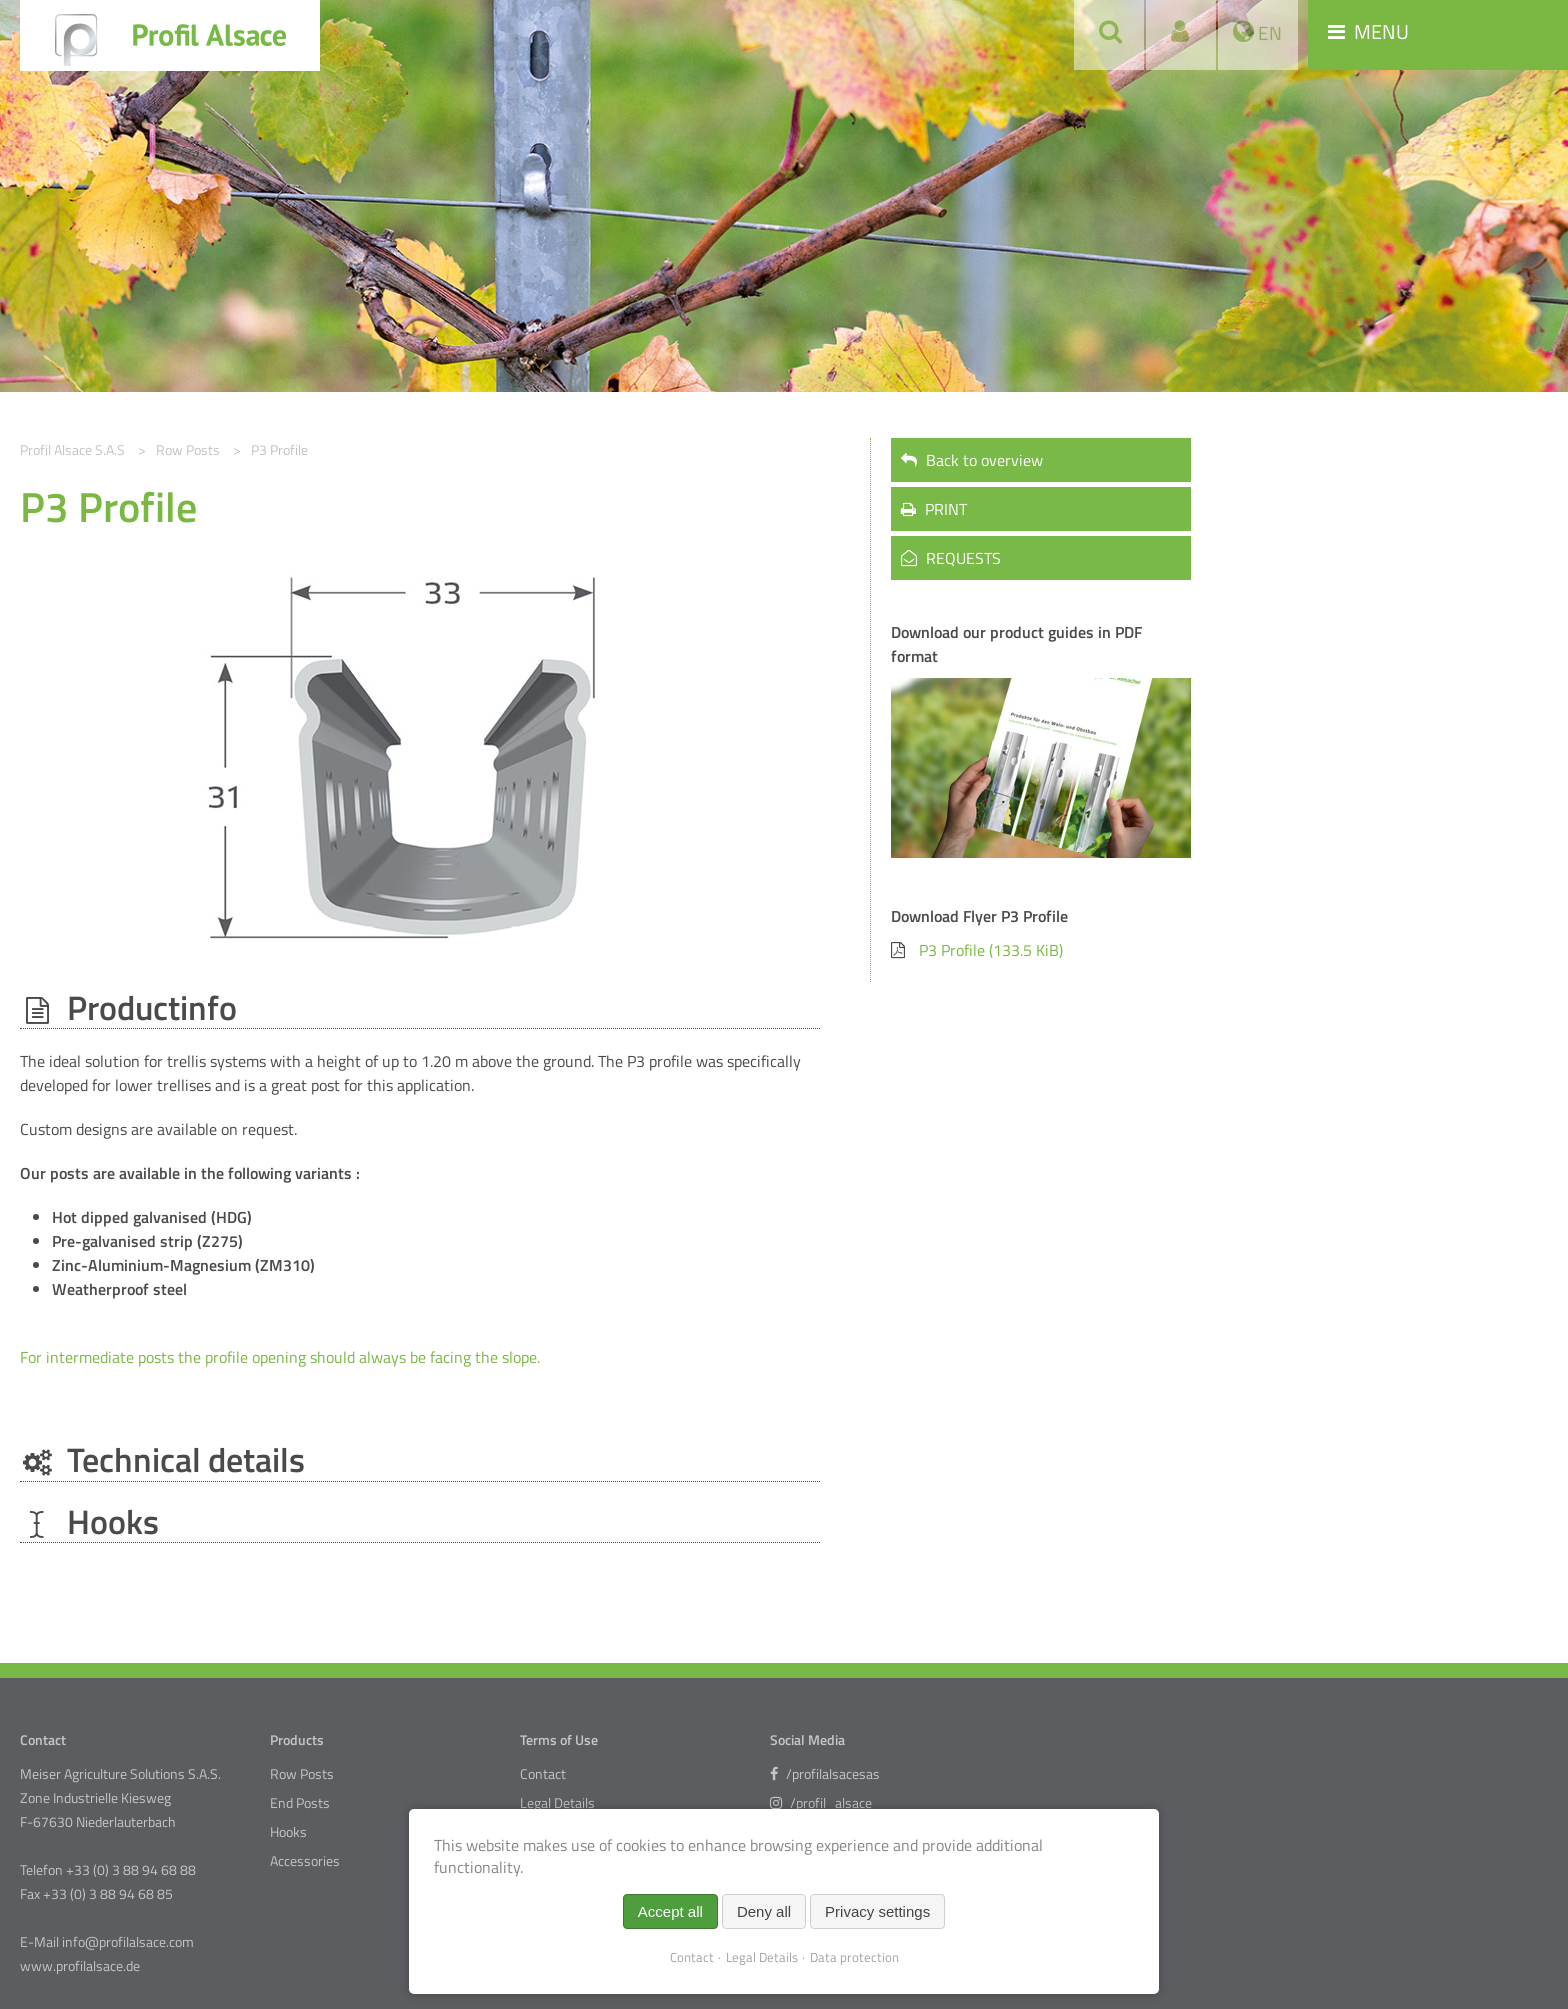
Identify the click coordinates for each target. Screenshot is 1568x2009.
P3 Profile (991, 950)
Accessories (305, 1861)
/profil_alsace (821, 1803)
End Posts (300, 1803)
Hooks (288, 1832)
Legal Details (557, 1803)
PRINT (934, 509)
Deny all (764, 1911)
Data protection (854, 1957)
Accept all (670, 1911)
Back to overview (972, 460)
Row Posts (302, 1774)
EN (1268, 32)
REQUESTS (951, 558)
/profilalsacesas (825, 1774)
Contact (543, 1774)
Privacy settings (877, 1911)
